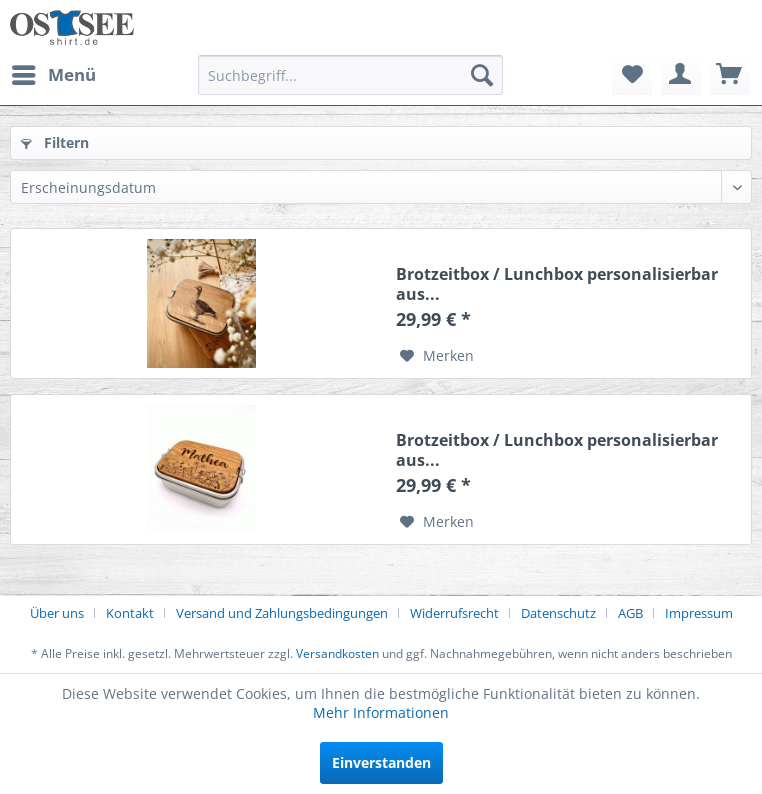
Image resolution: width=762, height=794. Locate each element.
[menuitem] (53, 75)
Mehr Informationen (381, 712)
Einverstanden (381, 762)
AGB (630, 613)
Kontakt (130, 613)
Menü (54, 72)
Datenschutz (558, 613)
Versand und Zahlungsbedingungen (282, 613)
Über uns (57, 613)
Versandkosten (337, 653)
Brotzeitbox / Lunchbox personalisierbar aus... (557, 284)
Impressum (699, 613)
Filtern (55, 142)
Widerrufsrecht (454, 613)
